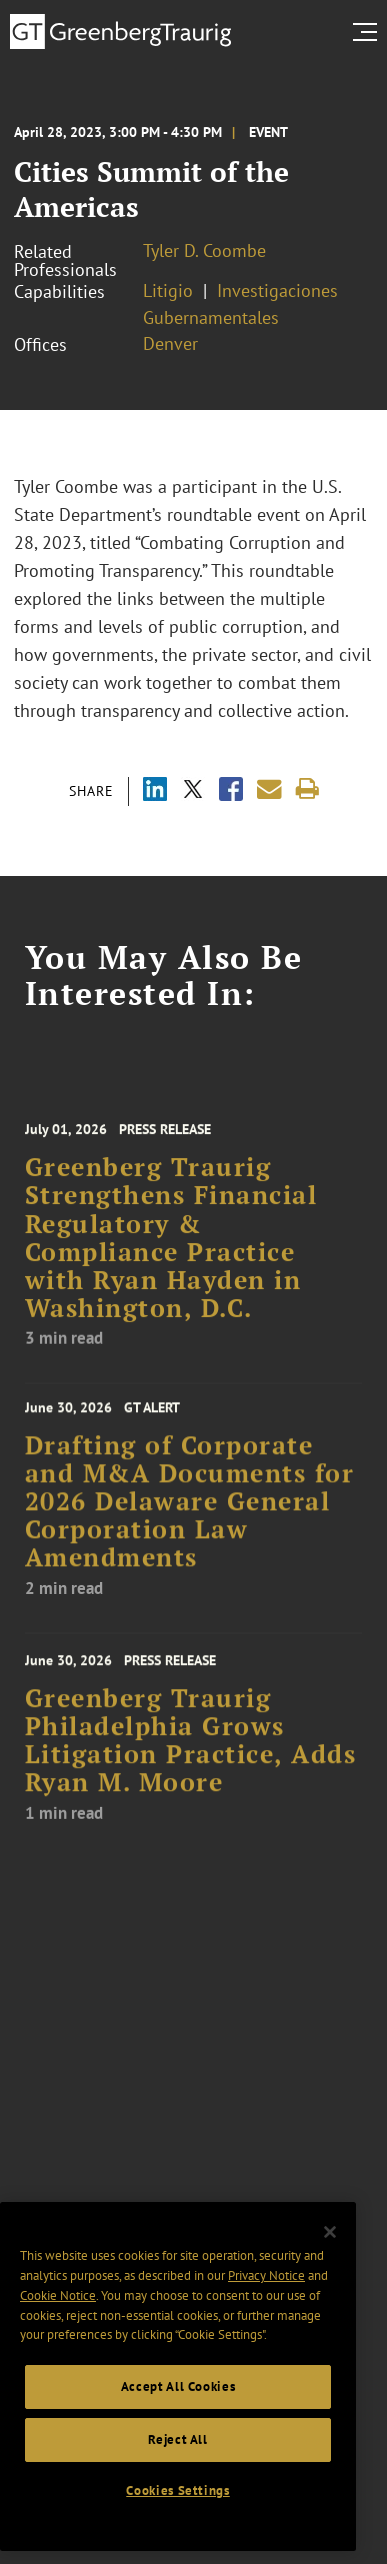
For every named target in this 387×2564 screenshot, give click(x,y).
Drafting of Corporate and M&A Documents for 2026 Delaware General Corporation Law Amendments (190, 1527)
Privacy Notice (266, 2300)
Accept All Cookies (178, 2410)
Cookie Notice (58, 2319)
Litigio (168, 290)
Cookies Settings (178, 2515)
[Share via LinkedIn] (155, 791)
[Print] (307, 789)
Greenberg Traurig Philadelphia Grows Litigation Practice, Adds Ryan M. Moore (191, 1768)
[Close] (330, 2257)
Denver (170, 343)
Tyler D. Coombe (204, 250)
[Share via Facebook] (231, 791)
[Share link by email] (269, 789)
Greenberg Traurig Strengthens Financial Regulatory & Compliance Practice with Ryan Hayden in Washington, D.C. (171, 1271)
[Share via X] (193, 791)
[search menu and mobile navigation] (369, 32)
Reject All (178, 2463)
